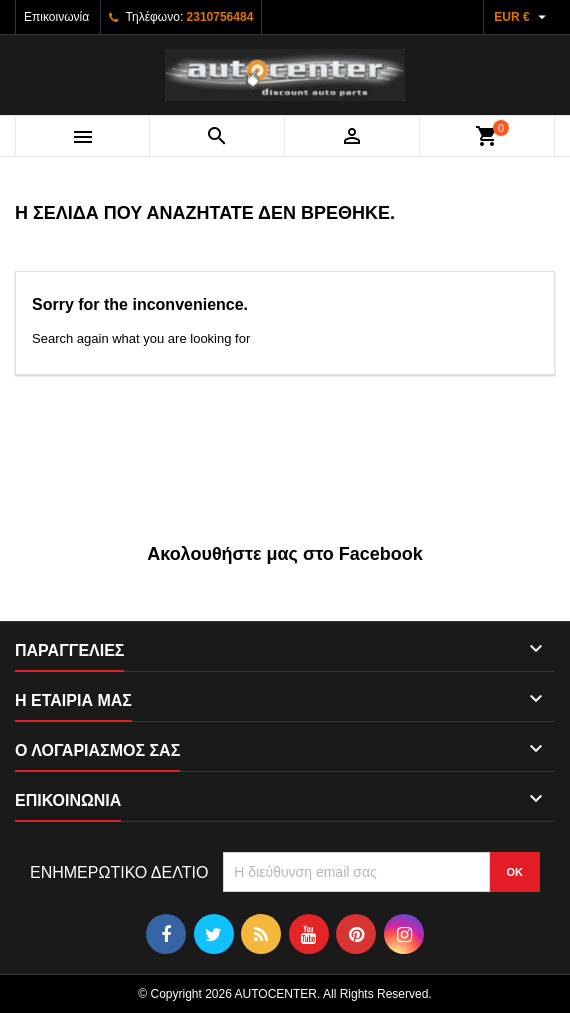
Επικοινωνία (56, 17)
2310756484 (220, 17)
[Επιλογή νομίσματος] (522, 17)
